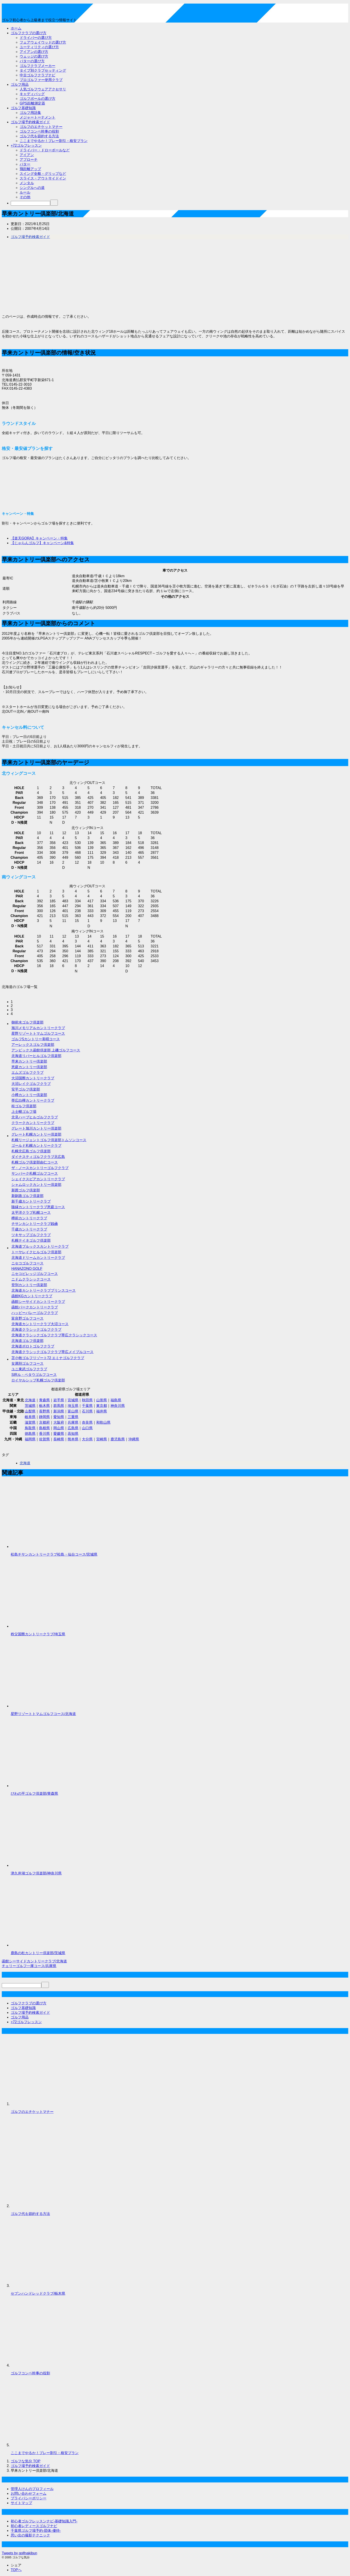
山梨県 (30, 1411)
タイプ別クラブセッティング (43, 70)
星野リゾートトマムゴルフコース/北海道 (43, 1714)
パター (25, 164)
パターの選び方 (32, 61)
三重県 (73, 1417)
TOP (25, 2461)
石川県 (87, 1411)
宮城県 (73, 1400)
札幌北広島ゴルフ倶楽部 (31, 1151)
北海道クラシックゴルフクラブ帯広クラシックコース (54, 1335)
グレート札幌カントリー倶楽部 (36, 1134)
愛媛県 (58, 1433)
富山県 (73, 1411)
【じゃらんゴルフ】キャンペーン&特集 (42, 543)
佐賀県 (44, 1439)
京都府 (44, 1422)
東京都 (101, 1406)
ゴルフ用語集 (30, 113)
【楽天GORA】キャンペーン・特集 (39, 538)
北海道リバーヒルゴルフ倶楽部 (36, 1056)
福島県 (115, 1400)
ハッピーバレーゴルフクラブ (34, 1313)
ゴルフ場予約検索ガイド (30, 122)
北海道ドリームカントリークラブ (38, 1258)
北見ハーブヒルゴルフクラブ (34, 1117)
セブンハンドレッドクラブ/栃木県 (38, 2293)
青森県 (44, 1400)
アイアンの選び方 (34, 52)
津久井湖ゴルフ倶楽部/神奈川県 (36, 1873)
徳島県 (30, 1433)
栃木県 (44, 1406)
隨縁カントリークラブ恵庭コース (38, 1207)
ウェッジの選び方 (34, 56)
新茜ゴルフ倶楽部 (25, 1190)
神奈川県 (117, 1406)
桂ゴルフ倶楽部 (23, 1106)
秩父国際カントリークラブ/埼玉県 (38, 1634)
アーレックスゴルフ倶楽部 (32, 1045)
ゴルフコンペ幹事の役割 (39, 131)
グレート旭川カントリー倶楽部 (36, 1128)
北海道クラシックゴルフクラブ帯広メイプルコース (52, 1352)
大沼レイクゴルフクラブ (31, 1084)
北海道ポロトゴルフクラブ (32, 1346)
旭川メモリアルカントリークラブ (38, 1028)
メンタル (27, 183)
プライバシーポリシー (28, 2498)
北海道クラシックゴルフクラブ (36, 1329)
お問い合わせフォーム (28, 2493)
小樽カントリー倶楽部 (29, 1095)
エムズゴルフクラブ (27, 1072)
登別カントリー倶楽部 (29, 1285)
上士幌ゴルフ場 (23, 1112)
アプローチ (29, 159)
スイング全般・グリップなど (43, 173)
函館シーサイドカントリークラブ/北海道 (34, 1961)
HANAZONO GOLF (26, 1268)
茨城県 (30, 1406)
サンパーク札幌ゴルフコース (34, 1173)
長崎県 (58, 1439)
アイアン (27, 155)
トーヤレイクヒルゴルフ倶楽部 (36, 1252)
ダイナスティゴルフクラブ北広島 (38, 1157)
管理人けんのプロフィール (32, 2489)
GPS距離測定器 (32, 103)
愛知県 (58, 1417)
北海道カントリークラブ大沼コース (40, 1324)
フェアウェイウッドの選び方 (43, 42)
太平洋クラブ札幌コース (31, 1212)
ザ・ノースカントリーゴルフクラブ (40, 1168)
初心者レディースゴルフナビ (34, 2526)
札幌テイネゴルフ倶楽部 (31, 1240)
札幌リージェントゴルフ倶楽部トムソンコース (48, 1140)
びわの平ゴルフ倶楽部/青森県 (34, 1793)
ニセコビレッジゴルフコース (34, 1274)
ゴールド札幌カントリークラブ (36, 1145)
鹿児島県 (117, 1439)
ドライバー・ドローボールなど (45, 150)
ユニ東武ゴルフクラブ (29, 1369)
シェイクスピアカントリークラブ (38, 1179)
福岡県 (30, 1439)
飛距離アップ (30, 169)
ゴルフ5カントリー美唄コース (35, 1039)
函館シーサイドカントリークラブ (38, 1302)
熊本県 (73, 1439)
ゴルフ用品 (20, 84)
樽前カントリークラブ (29, 1218)
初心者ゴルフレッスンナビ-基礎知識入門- (44, 2521)
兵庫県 (73, 1422)
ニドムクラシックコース (31, 1279)
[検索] (30, 203)
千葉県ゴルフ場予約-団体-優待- (36, 2530)
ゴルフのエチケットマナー (41, 127)
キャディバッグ (32, 94)
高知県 (73, 1433)
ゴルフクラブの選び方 (28, 33)
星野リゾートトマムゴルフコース (38, 1033)
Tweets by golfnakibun (19, 2553)
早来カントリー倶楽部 (29, 1061)
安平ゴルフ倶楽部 (25, 1089)
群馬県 (58, 1406)
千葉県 (87, 1406)
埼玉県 (73, 1406)
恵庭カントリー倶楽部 (29, 1067)
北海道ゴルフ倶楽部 (27, 1341)
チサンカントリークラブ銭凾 (34, 1224)
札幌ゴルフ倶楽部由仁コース (34, 1162)
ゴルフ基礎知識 (23, 108)
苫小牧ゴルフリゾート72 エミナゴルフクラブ (47, 1358)
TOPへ (16, 2570)
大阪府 (58, 1422)
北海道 (30, 1400)
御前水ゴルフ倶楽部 (27, 1022)
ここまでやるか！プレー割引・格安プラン (54, 141)
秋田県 (87, 1400)
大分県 (87, 1439)
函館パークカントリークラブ (34, 1307)
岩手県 (58, 1400)
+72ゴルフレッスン (26, 145)
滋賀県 (30, 1422)
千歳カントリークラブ (29, 1229)
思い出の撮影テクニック (30, 2535)
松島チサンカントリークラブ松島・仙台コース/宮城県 (54, 1554)
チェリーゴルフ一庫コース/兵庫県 (29, 1966)
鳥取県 (30, 1428)
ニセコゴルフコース (27, 1263)
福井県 (101, 1411)
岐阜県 (30, 1417)
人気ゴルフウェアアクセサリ (43, 89)
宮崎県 (101, 1439)
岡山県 (58, 1428)
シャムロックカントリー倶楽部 (36, 1185)
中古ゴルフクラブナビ (37, 75)
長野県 (44, 1411)
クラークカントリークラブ (32, 1123)
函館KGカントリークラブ (31, 1296)
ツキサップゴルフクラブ (31, 1235)
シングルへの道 (32, 188)
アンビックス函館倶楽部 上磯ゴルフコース (45, 1050)
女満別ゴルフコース (27, 1363)
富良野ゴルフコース (27, 1318)
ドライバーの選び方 (36, 38)
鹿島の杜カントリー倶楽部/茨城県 (38, 1953)
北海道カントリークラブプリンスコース (43, 1290)
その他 (25, 197)
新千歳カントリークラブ (31, 1201)
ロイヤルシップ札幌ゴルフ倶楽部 (38, 1380)
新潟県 (58, 1411)
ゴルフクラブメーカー (37, 66)
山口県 (87, 1428)
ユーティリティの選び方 (39, 47)
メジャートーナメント (37, 117)
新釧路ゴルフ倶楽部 (27, 1196)
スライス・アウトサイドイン (43, 178)
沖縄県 (133, 1439)
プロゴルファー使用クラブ (41, 80)
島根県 (44, 1428)
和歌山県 (103, 1422)
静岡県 (44, 1417)
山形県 (101, 1400)
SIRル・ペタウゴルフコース (34, 1375)
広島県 (73, 1428)
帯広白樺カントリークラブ (32, 1100)
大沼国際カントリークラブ (32, 1078)
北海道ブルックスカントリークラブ (40, 1246)
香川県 (44, 1433)
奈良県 (87, 1422)
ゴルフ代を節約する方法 (39, 136)
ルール (25, 192)
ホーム (16, 28)
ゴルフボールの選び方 (37, 98)
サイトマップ (21, 2503)
